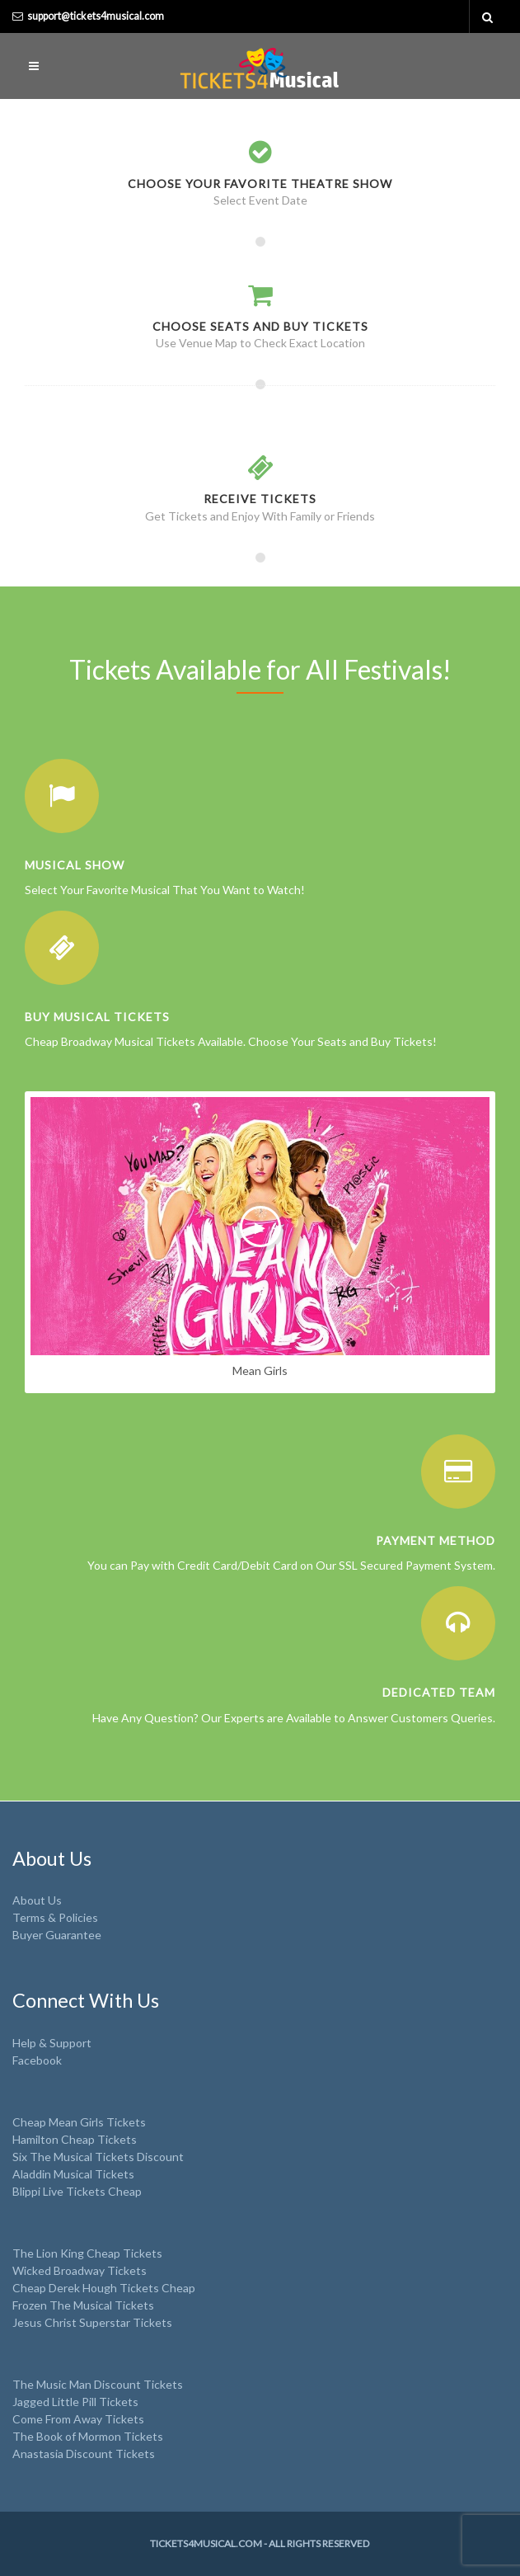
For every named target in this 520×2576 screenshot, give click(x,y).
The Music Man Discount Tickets (97, 2384)
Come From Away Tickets (78, 2419)
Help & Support (51, 2043)
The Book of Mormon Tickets (87, 2436)
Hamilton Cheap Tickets (74, 2139)
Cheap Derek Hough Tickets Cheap (103, 2288)
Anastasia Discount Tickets (83, 2453)
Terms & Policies (55, 1917)
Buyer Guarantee (56, 1935)
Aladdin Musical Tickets (73, 2174)
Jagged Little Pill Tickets (75, 2402)
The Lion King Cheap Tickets (87, 2253)
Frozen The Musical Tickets (83, 2305)
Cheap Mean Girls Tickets (79, 2122)
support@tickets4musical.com (95, 16)
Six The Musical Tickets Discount (98, 2157)
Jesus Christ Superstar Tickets (92, 2322)
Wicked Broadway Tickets (79, 2270)
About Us (37, 1900)
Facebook (37, 2060)
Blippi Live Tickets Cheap (77, 2191)
